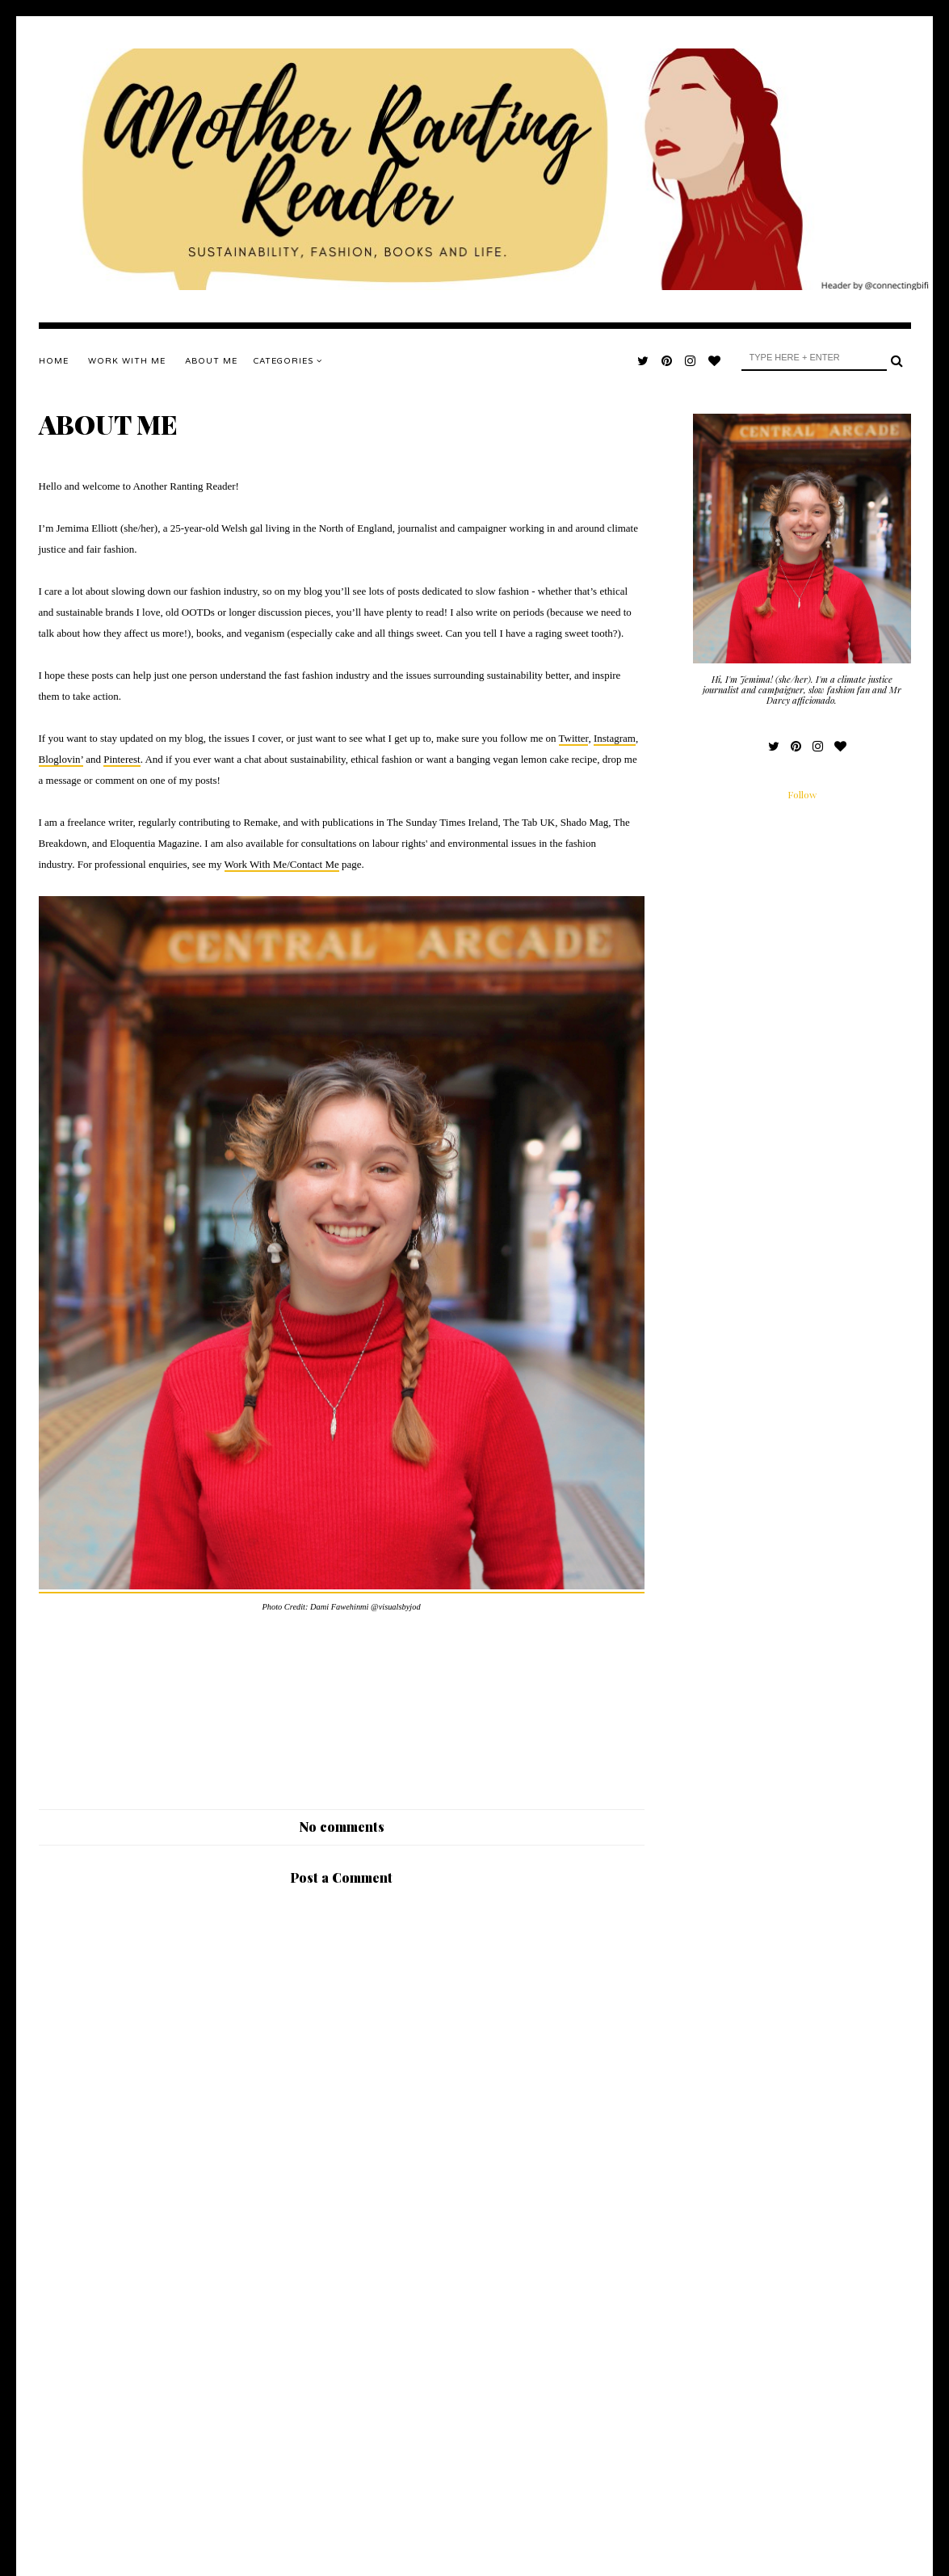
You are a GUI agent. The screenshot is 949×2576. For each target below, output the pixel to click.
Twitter (574, 738)
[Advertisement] (342, 2410)
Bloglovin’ (61, 759)
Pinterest (122, 759)
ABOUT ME (211, 361)
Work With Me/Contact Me (282, 864)
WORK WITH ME (127, 361)
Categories (288, 361)
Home (54, 361)
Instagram (615, 738)
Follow (802, 794)
